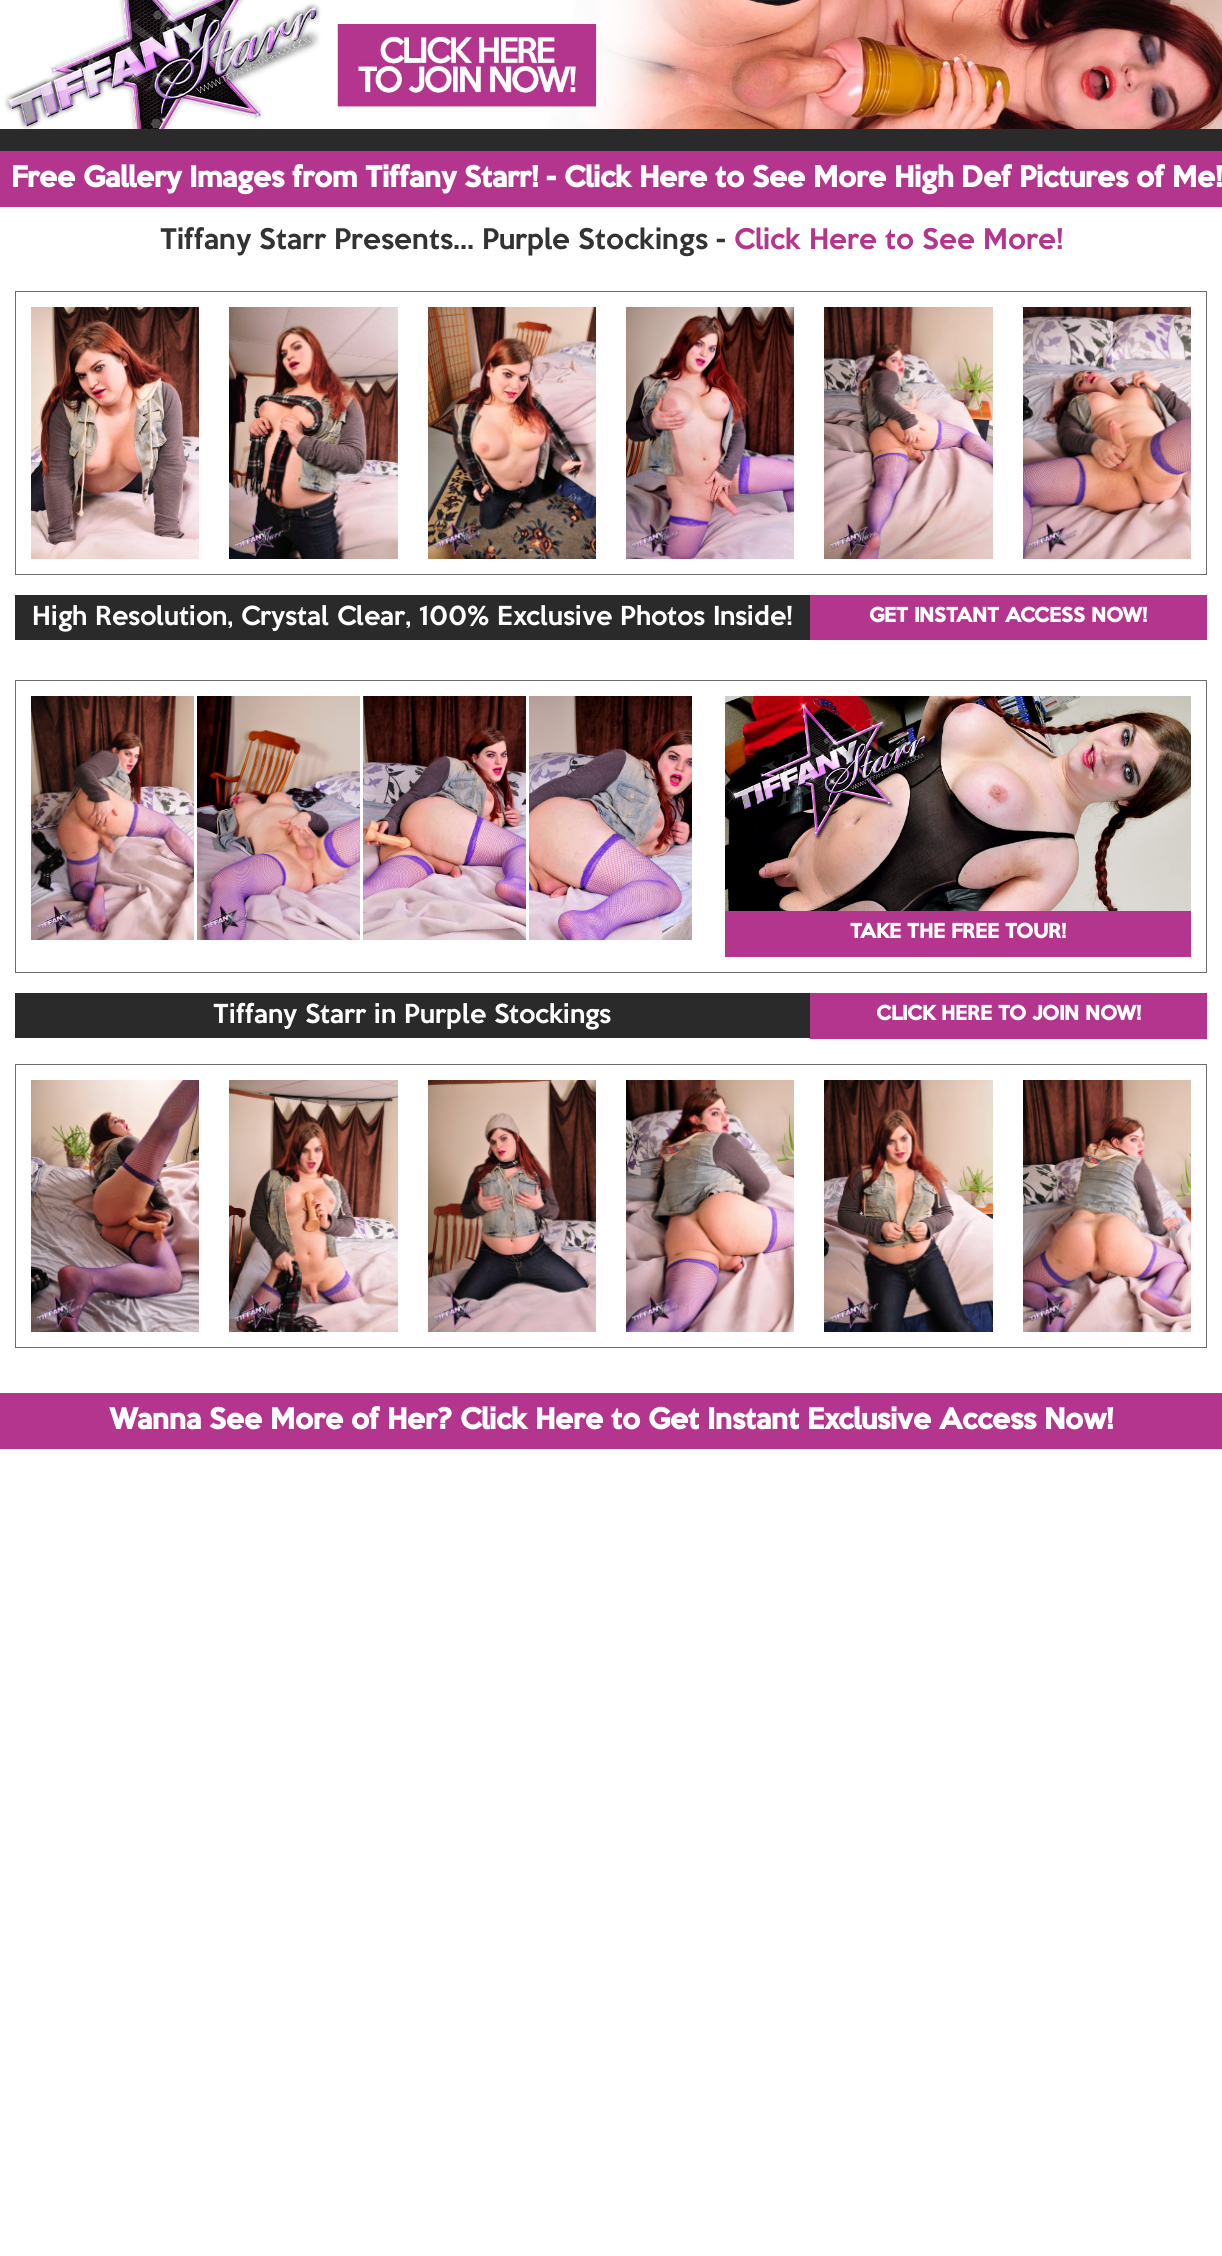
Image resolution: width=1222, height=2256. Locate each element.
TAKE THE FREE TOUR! (958, 933)
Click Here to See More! (898, 241)
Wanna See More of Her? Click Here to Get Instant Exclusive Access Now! (611, 1421)
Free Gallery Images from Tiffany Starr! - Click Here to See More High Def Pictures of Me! (616, 179)
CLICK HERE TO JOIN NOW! (1008, 1015)
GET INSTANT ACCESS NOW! (1008, 617)
